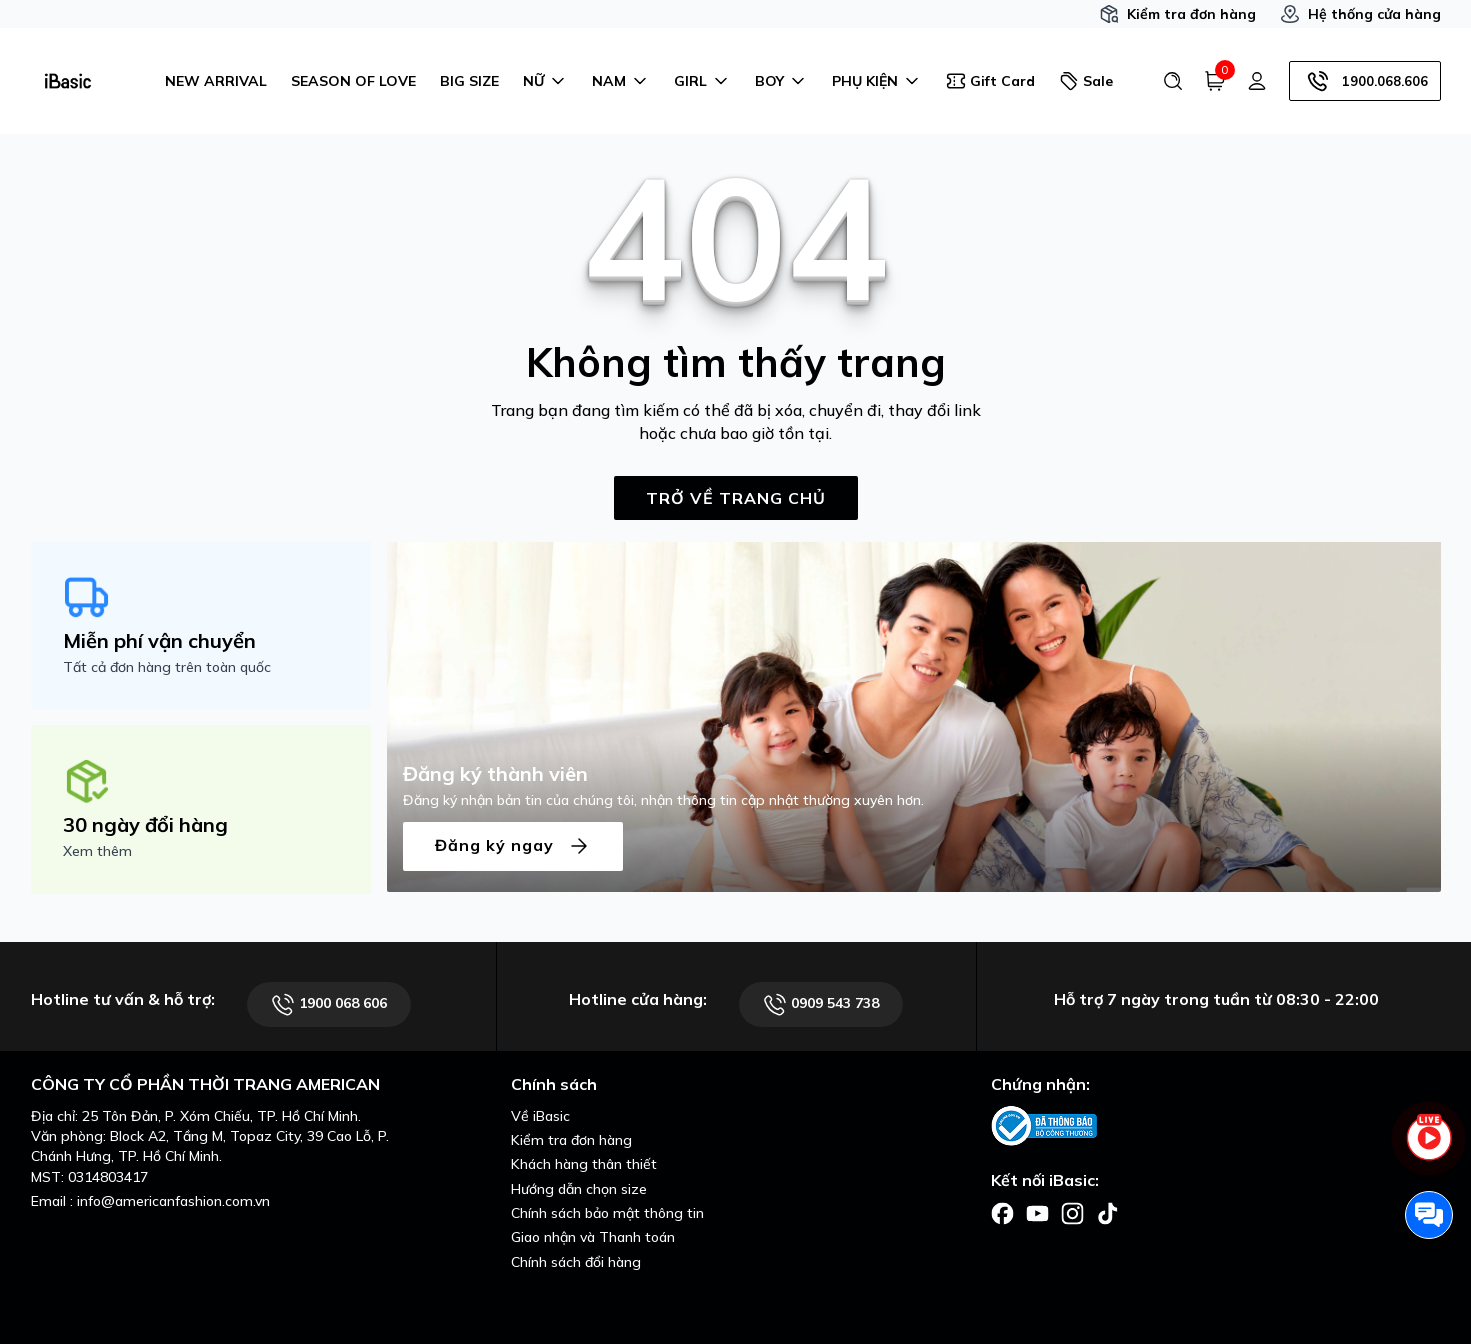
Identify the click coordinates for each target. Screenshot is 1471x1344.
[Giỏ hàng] (1215, 81)
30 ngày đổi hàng (145, 824)
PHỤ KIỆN (877, 81)
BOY (781, 81)
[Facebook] (1002, 1212)
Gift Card (990, 81)
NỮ (545, 81)
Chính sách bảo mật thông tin (607, 1213)
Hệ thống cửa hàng (1360, 14)
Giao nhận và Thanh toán (593, 1237)
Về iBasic (540, 1116)
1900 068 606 (329, 1004)
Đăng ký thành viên (495, 773)
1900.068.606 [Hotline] (1365, 81)
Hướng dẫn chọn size (579, 1189)
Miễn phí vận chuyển (159, 640)
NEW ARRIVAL (216, 81)
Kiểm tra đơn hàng (1177, 14)
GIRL (702, 81)
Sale (1086, 81)
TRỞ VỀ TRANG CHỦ (736, 498)
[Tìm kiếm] (1173, 81)
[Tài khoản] (1257, 81)
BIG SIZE (469, 81)
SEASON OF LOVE (353, 81)
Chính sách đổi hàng (576, 1262)
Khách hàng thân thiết (584, 1164)
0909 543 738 (821, 1004)
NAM (621, 81)
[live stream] (1429, 1149)
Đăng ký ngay (513, 846)
